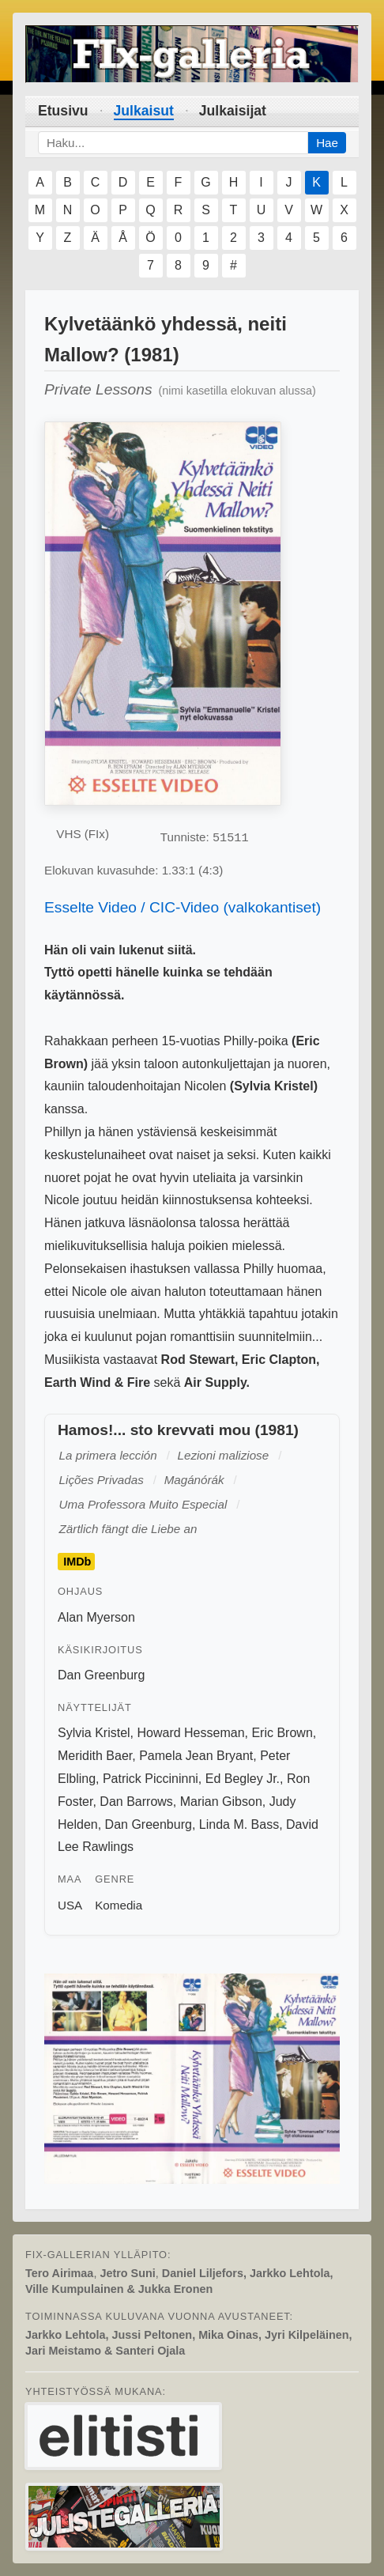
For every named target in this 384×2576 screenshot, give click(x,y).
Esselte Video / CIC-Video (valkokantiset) (182, 907)
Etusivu (63, 111)
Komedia (118, 1905)
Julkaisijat (232, 111)
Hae (327, 142)
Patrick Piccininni (150, 1778)
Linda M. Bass (239, 1824)
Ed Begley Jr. (242, 1778)
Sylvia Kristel (94, 1732)
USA (70, 1905)
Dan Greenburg (101, 1675)
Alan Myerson (96, 1617)
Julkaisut (144, 111)
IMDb (77, 1561)
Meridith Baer (95, 1755)
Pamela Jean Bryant (196, 1755)
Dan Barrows (136, 1801)
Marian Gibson (221, 1801)
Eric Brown (281, 1732)
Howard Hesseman (190, 1732)
